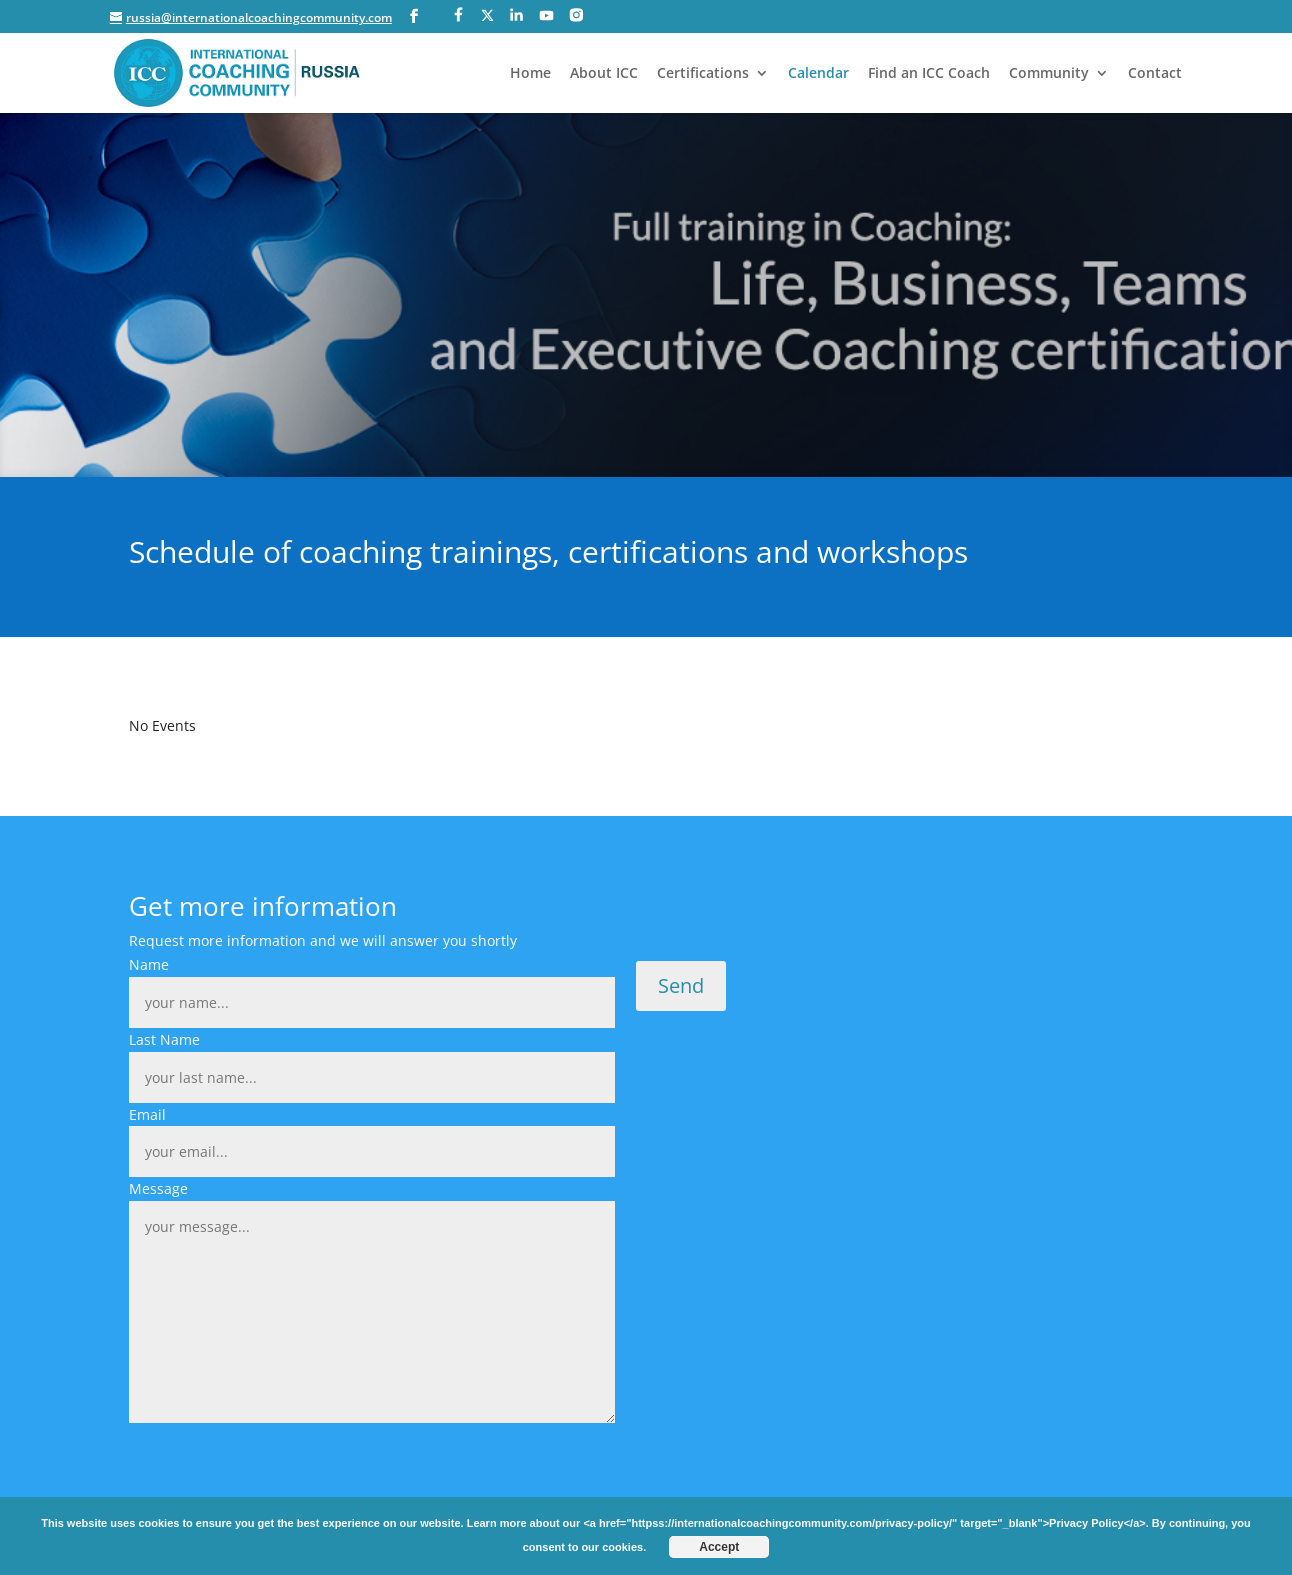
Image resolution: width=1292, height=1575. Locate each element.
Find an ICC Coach (929, 74)
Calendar (818, 74)
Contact (1155, 74)
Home (530, 74)
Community (1049, 74)
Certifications (703, 74)
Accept (719, 1547)
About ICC (604, 74)
